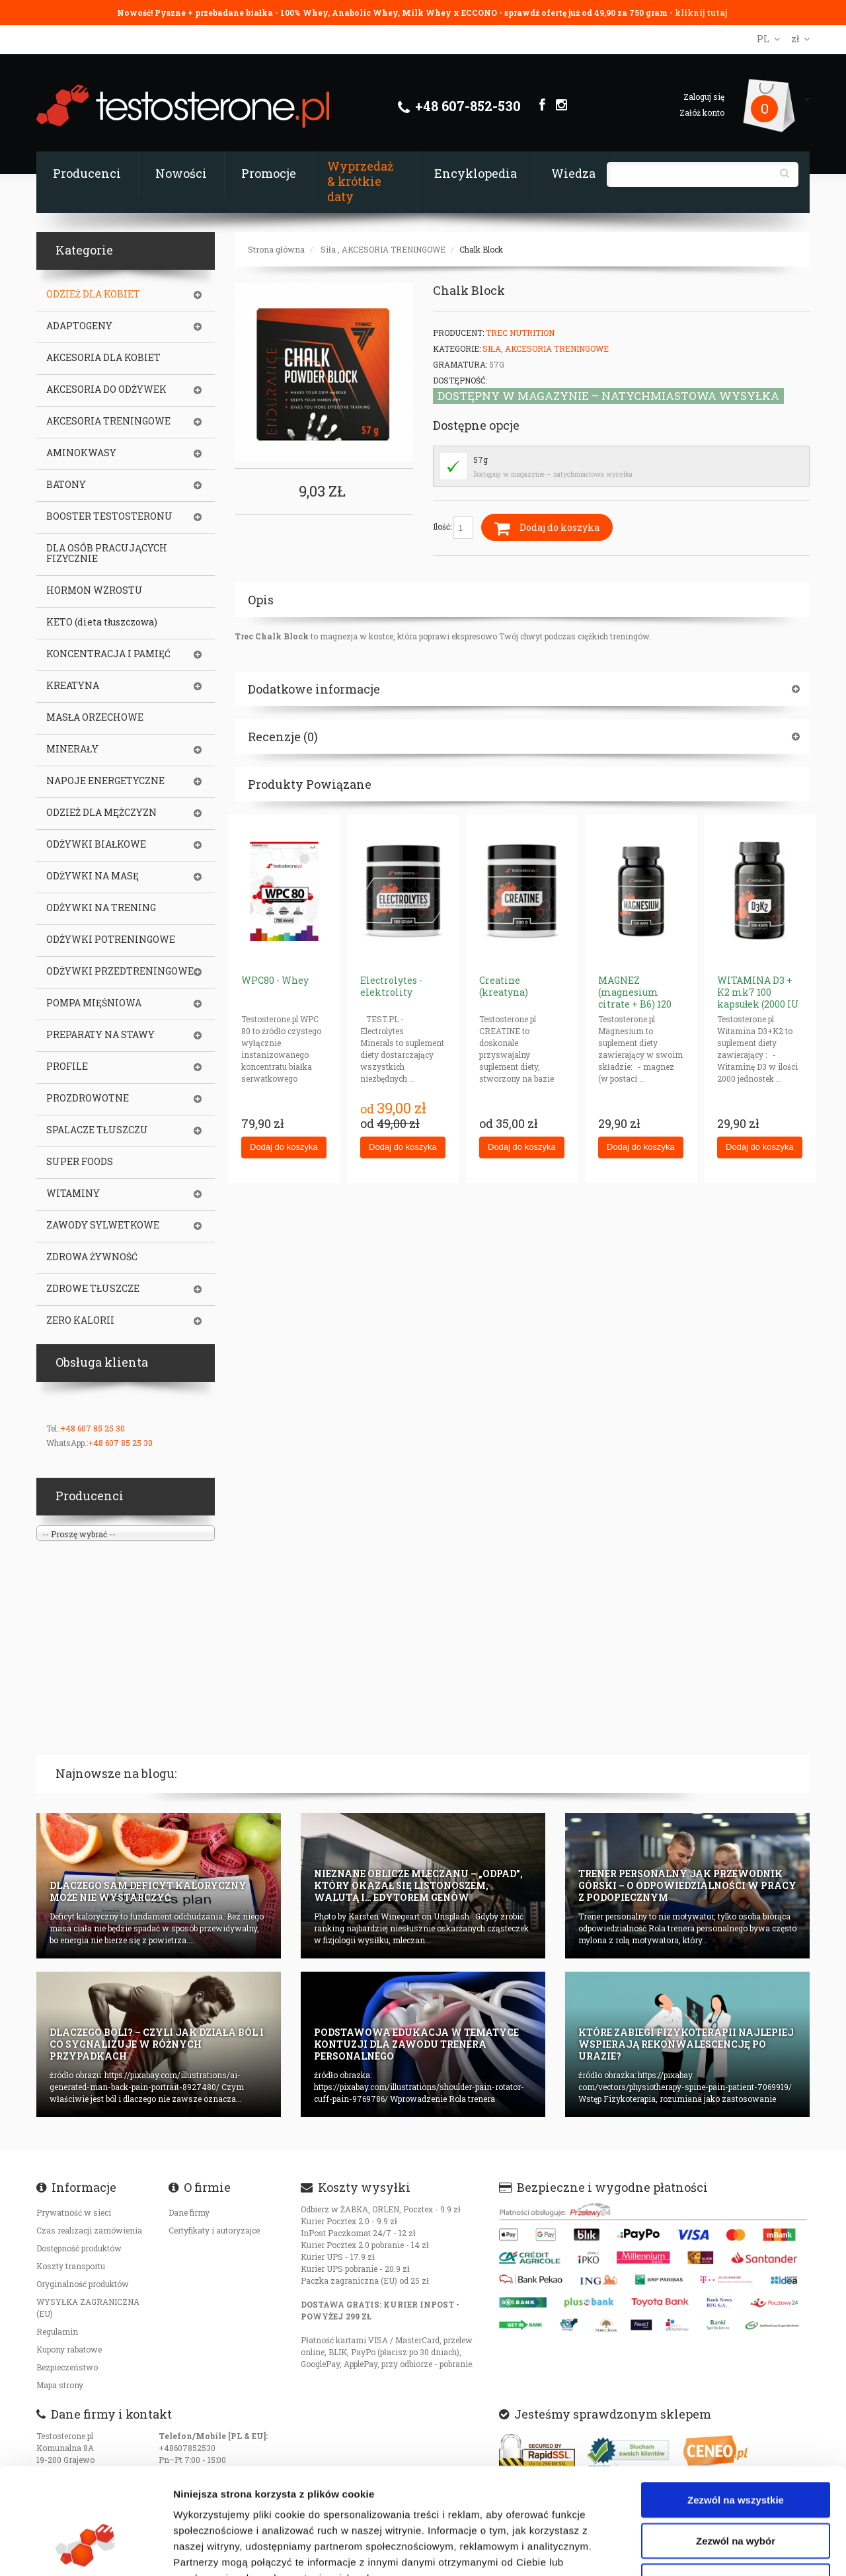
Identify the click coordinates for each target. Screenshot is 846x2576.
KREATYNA (72, 685)
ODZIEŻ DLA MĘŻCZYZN (101, 812)
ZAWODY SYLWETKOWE (102, 1225)
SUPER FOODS (79, 1161)
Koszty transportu (70, 2266)
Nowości (181, 173)
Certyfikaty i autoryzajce (214, 2230)
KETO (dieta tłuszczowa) (101, 622)
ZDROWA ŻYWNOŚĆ (91, 1257)
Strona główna (276, 249)
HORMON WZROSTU (94, 590)
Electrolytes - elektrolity (391, 986)
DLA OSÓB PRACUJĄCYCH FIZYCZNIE (106, 553)
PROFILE (67, 1066)
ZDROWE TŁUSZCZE (92, 1288)
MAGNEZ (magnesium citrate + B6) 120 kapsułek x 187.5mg (635, 1004)
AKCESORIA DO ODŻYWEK (106, 389)
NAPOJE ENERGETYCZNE (105, 781)
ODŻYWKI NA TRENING (101, 908)
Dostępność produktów (79, 2248)
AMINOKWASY (81, 453)
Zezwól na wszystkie (735, 2409)
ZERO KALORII (80, 1320)
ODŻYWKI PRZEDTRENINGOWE (120, 971)
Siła (328, 249)
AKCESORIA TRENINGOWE (393, 249)
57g (480, 459)
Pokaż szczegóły (705, 2550)
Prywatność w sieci (73, 2212)
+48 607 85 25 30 (92, 1428)
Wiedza (573, 173)
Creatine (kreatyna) (503, 986)
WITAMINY (73, 1193)
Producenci (87, 173)
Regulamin (57, 2331)
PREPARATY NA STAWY (100, 1034)
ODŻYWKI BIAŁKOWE (96, 844)
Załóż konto (701, 112)
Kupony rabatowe (69, 2349)
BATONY (66, 484)
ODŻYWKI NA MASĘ (92, 876)
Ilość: (453, 527)
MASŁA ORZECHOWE (94, 717)
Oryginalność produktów (82, 2283)
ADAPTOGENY (79, 326)
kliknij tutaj (701, 12)
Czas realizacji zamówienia (89, 2230)
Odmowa (735, 2490)
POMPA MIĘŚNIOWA (93, 1003)
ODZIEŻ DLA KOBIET (93, 294)
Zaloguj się (703, 96)
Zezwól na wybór (735, 2450)
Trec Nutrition (520, 332)
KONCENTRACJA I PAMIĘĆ (108, 654)
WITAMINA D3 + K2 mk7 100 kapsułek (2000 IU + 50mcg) (758, 998)
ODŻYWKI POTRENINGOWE (110, 939)
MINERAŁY (72, 749)
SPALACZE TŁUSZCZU (97, 1130)
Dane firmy (189, 2212)
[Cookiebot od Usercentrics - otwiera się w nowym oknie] (85, 2550)
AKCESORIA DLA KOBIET (103, 357)
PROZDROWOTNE (87, 1098)
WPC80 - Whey (275, 980)
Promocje (268, 173)
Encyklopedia (475, 173)
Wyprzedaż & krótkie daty (360, 181)
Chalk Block (481, 249)
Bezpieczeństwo (67, 2367)
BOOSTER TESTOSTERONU (109, 516)
